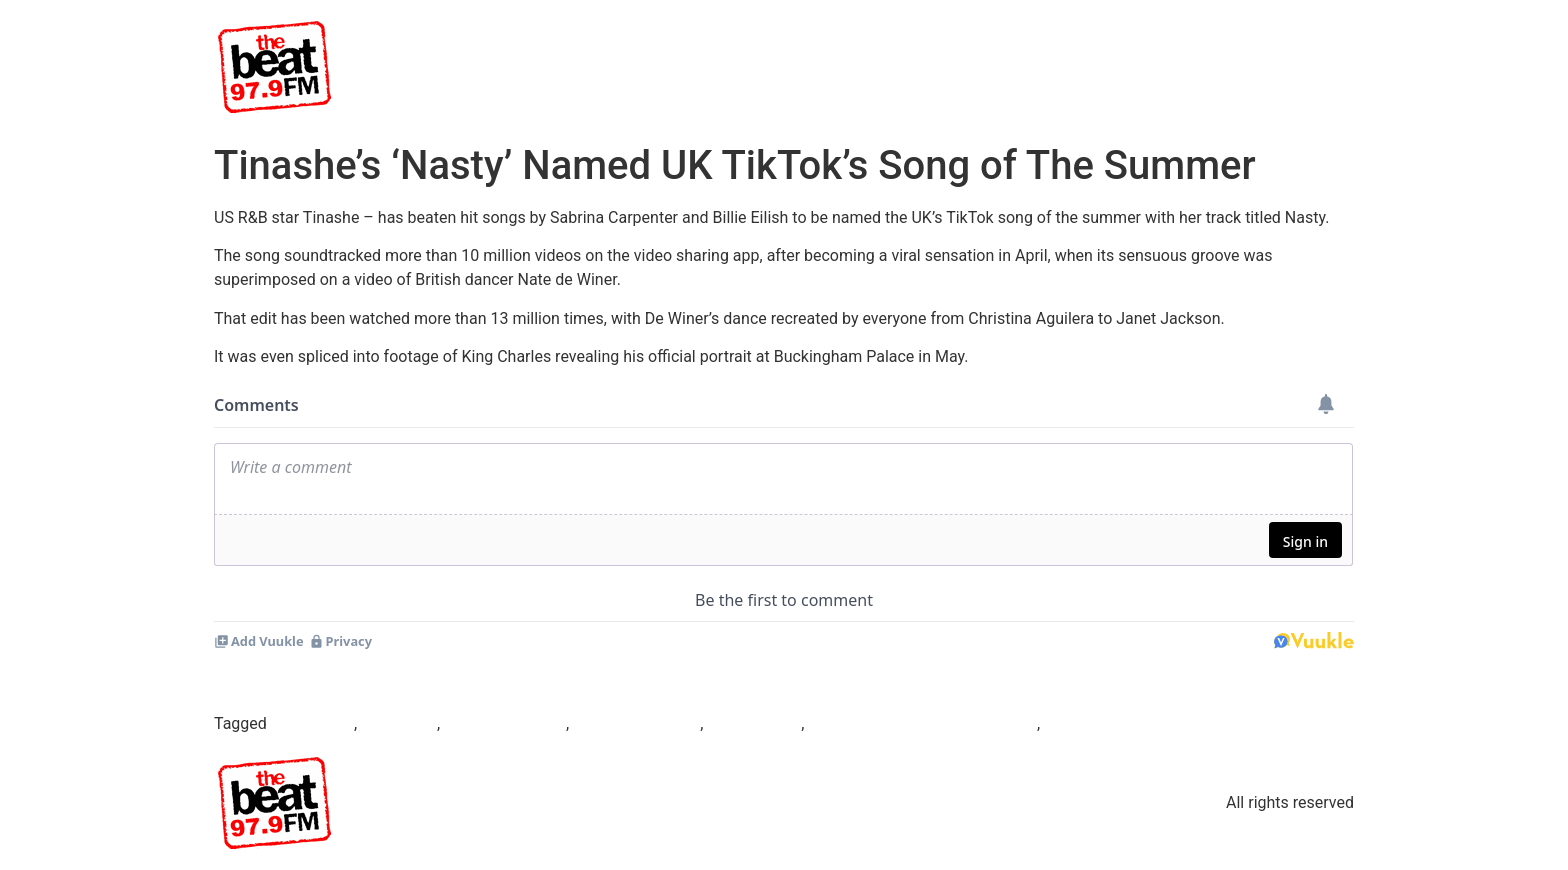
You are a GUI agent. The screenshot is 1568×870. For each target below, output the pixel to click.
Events (1119, 66)
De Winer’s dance (505, 723)
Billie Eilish (399, 723)
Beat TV (853, 66)
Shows (935, 66)
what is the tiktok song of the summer (1178, 723)
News (1193, 66)
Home (773, 66)
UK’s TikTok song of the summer (922, 723)
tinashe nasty (754, 723)
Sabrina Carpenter (636, 723)
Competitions (1291, 66)
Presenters (1027, 66)
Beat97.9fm (312, 723)
